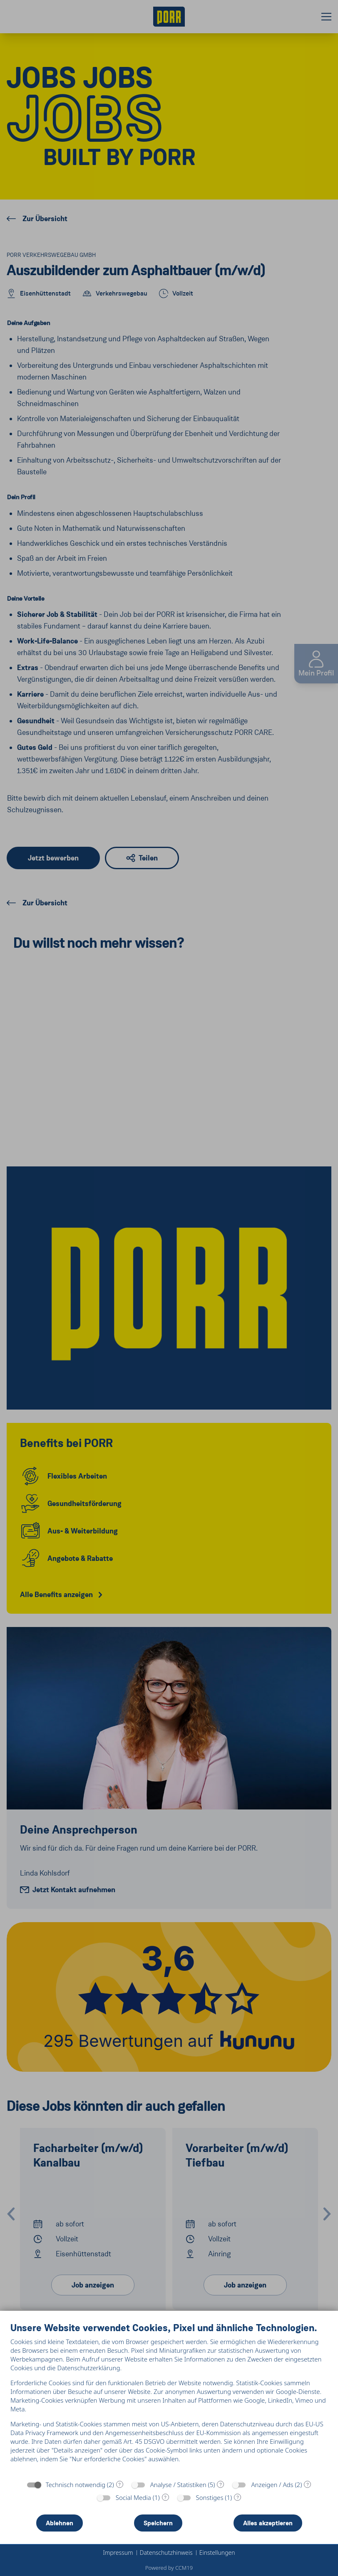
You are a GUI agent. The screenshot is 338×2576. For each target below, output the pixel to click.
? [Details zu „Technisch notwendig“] (119, 2484)
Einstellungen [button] (217, 2552)
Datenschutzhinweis (166, 2552)
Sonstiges (210, 2497)
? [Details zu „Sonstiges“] (237, 2497)
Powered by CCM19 (169, 2567)
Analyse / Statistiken (178, 2484)
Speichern (158, 2523)
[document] (169, 2398)
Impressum (118, 2552)
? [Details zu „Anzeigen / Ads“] (307, 2484)
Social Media (133, 2497)
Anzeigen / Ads (272, 2484)
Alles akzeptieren (268, 2523)
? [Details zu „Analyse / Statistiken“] (220, 2484)
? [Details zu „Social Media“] (165, 2497)
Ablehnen (59, 2523)
